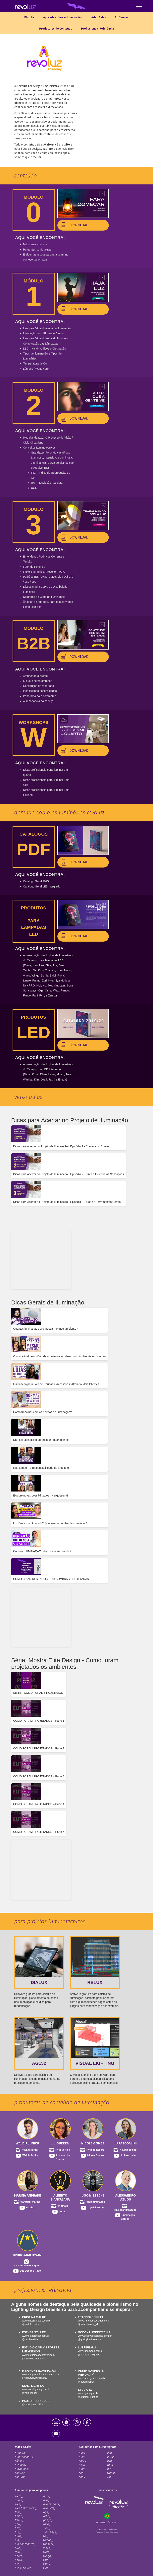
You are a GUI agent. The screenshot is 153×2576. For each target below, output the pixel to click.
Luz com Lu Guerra (59, 2157)
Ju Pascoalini (125, 2156)
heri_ (18, 2528)
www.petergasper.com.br (92, 2378)
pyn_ (110, 2461)
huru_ (18, 2536)
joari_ (82, 2469)
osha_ (47, 2516)
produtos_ (21, 2453)
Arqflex (27, 2208)
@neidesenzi (29, 2393)
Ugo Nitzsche (92, 2208)
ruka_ (46, 2524)
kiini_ (82, 2473)
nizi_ (18, 2564)
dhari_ (83, 2457)
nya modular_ (51, 2504)
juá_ (17, 2540)
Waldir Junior (27, 2156)
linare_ (19, 2556)
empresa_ (21, 2473)
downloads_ (22, 2469)
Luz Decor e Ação (27, 2271)
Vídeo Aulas (98, 17)
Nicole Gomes (92, 2156)
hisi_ (18, 2532)
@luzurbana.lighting (89, 2354)
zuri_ (46, 2568)
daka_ (82, 2453)
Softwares (122, 17)
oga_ (46, 2512)
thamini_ (48, 2544)
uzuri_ (111, 2469)
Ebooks (29, 17)
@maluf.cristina (30, 2324)
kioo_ (18, 2548)
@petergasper (86, 2381)
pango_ (48, 2520)
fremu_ (19, 2520)
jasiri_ (82, 2465)
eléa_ (18, 2504)
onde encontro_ (24, 2457)
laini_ (18, 2552)
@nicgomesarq (92, 2150)
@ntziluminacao (92, 2202)
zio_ (109, 2477)
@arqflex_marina (27, 2202)
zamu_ (47, 2564)
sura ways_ (50, 2532)
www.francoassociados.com (93, 2320)
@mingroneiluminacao (34, 2377)
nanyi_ (19, 2560)
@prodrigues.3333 (32, 2404)
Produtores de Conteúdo (55, 28)
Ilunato (59, 2212)
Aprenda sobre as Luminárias (62, 17)
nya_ (46, 2500)
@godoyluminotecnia (89, 2339)
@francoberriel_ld (88, 2324)
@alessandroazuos (125, 2207)
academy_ (21, 2465)
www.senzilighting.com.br (36, 2389)
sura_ (46, 2528)
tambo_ (48, 2540)
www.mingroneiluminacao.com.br (40, 2374)
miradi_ (112, 2457)
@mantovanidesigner (27, 2263)
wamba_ (112, 2473)
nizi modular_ (23, 2568)
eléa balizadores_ (26, 2508)
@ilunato (59, 2206)
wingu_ (47, 2556)
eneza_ (83, 2461)
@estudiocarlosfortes (34, 2358)
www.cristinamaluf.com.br (36, 2320)
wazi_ (46, 2552)
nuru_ (46, 2496)
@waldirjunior (27, 2150)
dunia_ (19, 2500)
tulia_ (110, 2465)
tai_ (45, 2536)
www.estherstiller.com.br (35, 2335)
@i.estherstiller (30, 2339)
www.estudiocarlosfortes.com (38, 2355)
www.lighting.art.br (88, 2393)
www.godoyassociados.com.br (95, 2335)
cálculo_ (20, 2461)
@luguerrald (59, 2150)
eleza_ (19, 2496)
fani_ (18, 2512)
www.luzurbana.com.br (90, 2351)
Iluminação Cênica (125, 2216)
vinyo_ (47, 2548)
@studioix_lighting (88, 2397)
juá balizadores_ (25, 2544)
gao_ (18, 2524)
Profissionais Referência (97, 28)
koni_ (110, 2453)
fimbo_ (19, 2516)
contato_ (20, 2477)
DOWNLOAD (75, 225)
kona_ (82, 2477)
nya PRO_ (49, 2508)
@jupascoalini (125, 2150)
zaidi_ (47, 2560)
